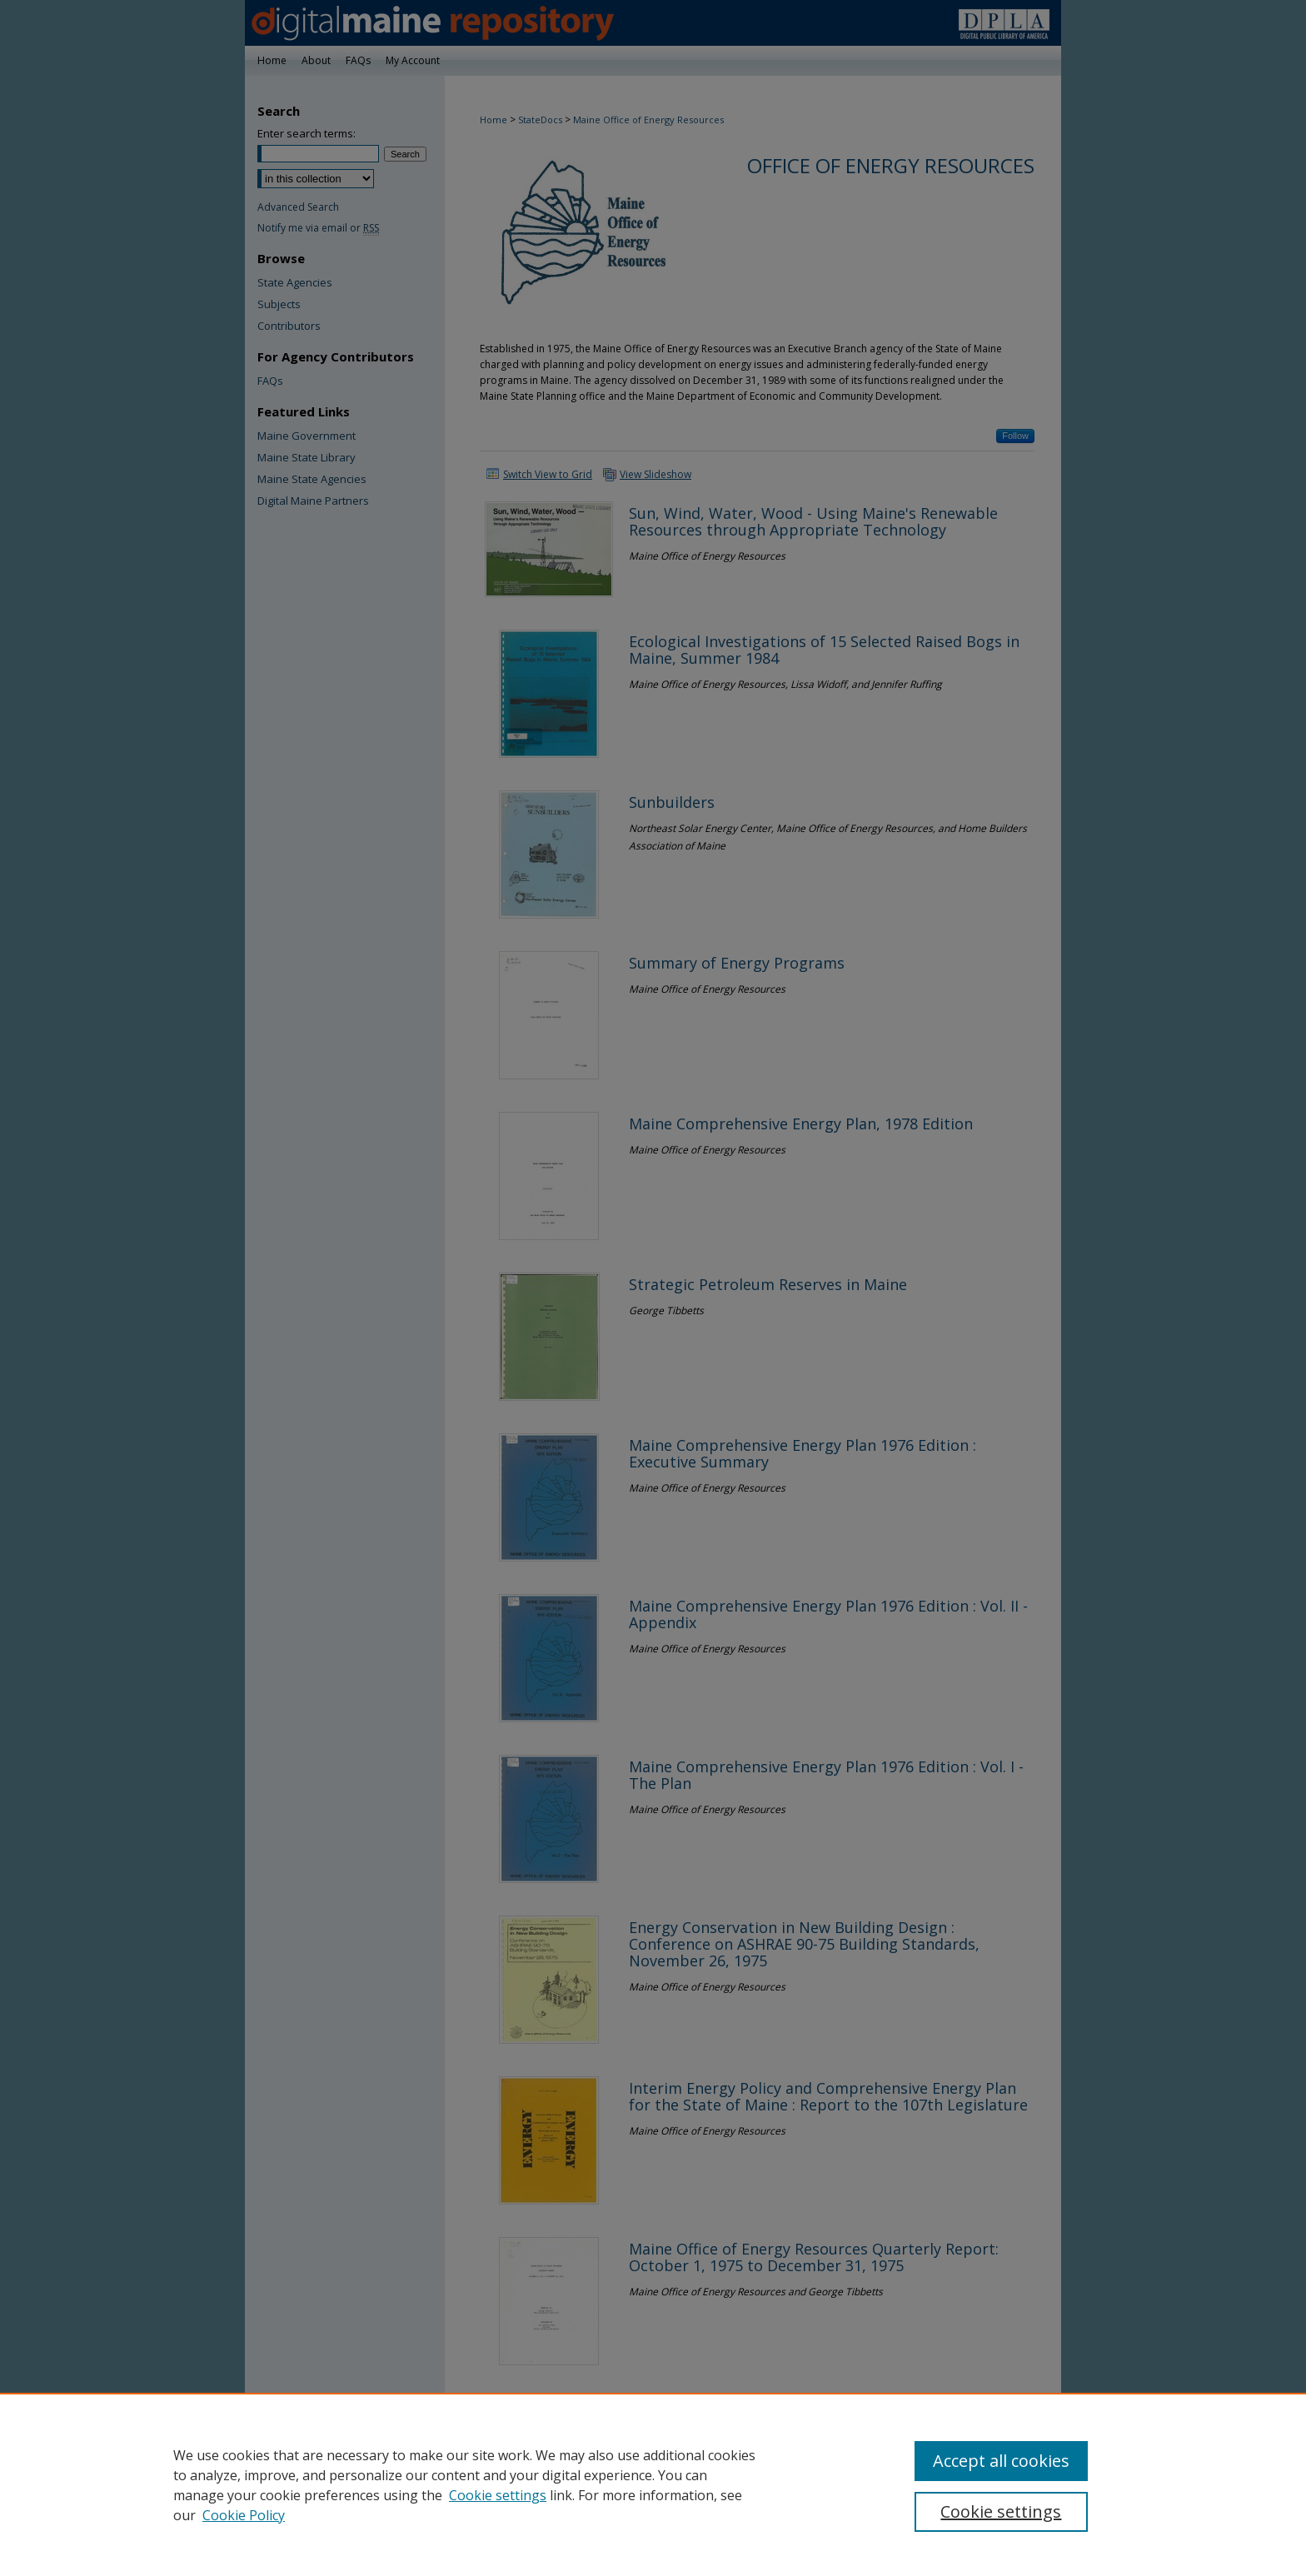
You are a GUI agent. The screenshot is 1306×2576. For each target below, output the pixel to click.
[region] (653, 2484)
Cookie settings (497, 2495)
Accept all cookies (1001, 2460)
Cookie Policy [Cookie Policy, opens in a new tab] (243, 2515)
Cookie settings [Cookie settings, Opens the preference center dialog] (1000, 2511)
